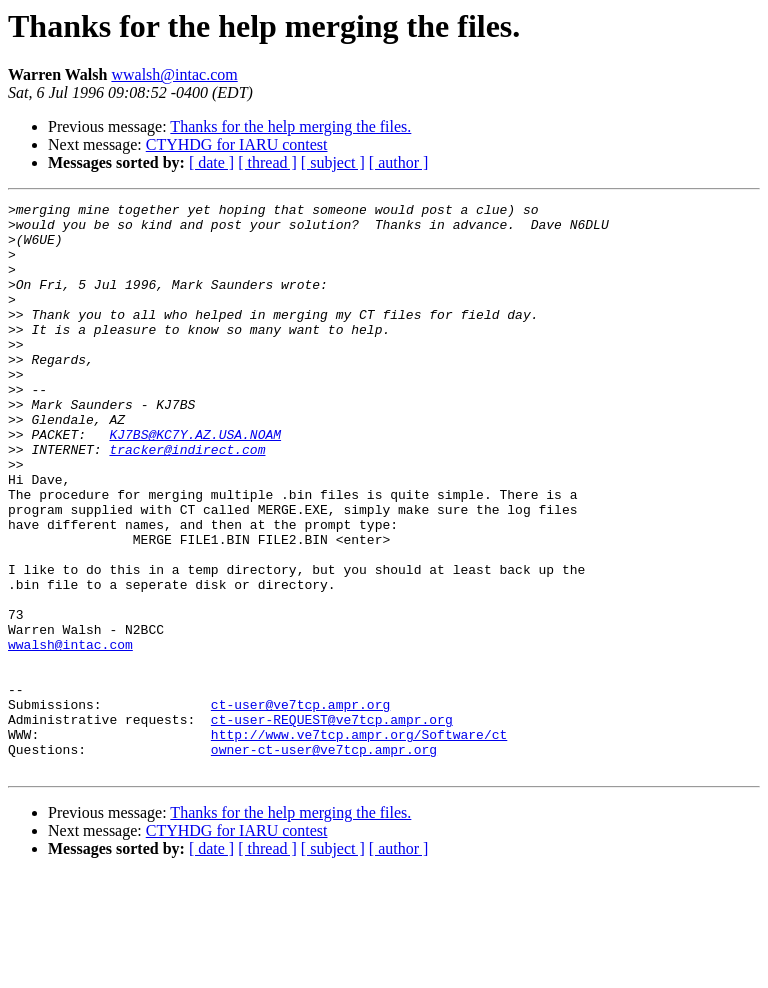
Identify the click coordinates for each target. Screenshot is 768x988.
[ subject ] (333, 162)
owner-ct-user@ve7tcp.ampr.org (324, 860)
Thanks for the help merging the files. (290, 126)
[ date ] (211, 162)
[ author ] (399, 162)
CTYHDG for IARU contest (237, 144)
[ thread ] (267, 162)
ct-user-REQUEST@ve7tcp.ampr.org (332, 824)
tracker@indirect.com (187, 500)
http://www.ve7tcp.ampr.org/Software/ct (359, 842)
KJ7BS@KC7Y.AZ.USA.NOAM (195, 482)
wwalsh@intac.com (174, 74)
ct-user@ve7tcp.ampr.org (300, 806)
